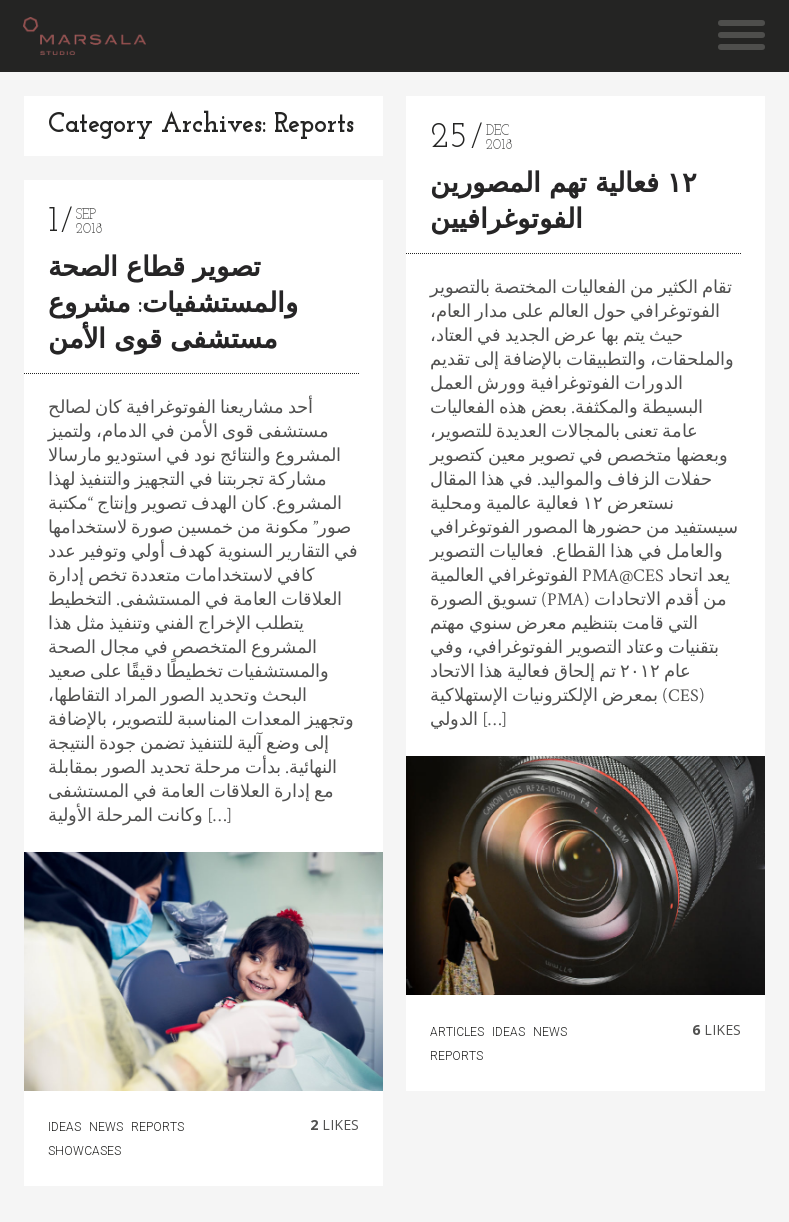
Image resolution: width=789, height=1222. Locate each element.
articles (457, 1032)
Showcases (84, 1151)
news (106, 1127)
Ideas (64, 1127)
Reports (157, 1127)
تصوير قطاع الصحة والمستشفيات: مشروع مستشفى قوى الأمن (173, 305)
